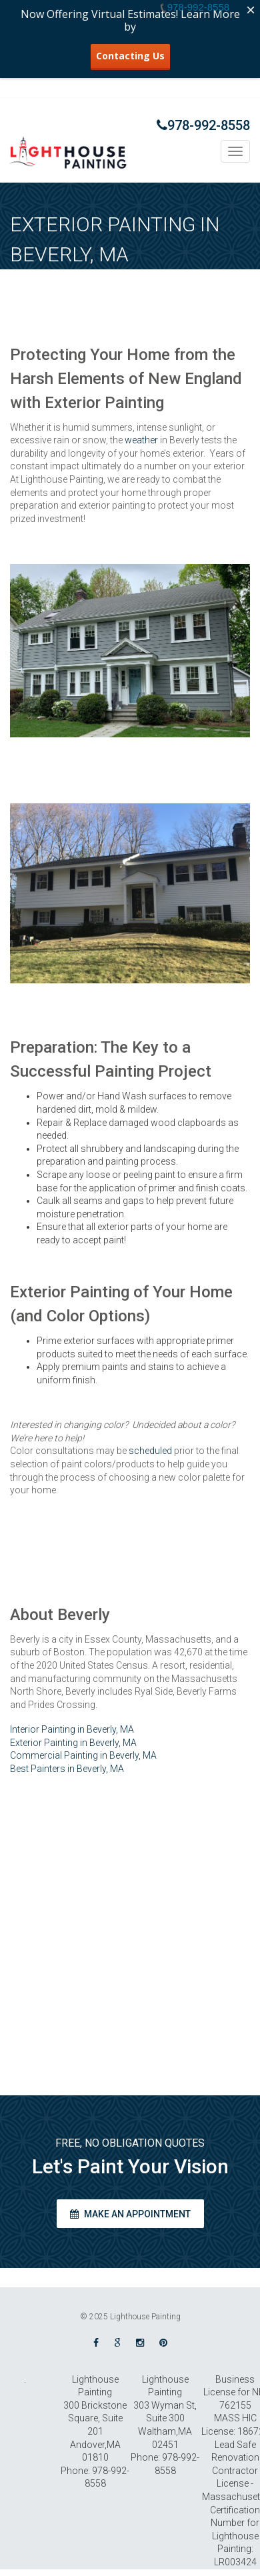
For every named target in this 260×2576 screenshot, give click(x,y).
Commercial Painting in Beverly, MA (83, 1755)
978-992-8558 (203, 125)
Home (147, 281)
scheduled (150, 1450)
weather (141, 440)
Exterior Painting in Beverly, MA (73, 1742)
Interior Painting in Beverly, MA (72, 1729)
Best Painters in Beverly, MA (67, 1768)
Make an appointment (130, 2214)
